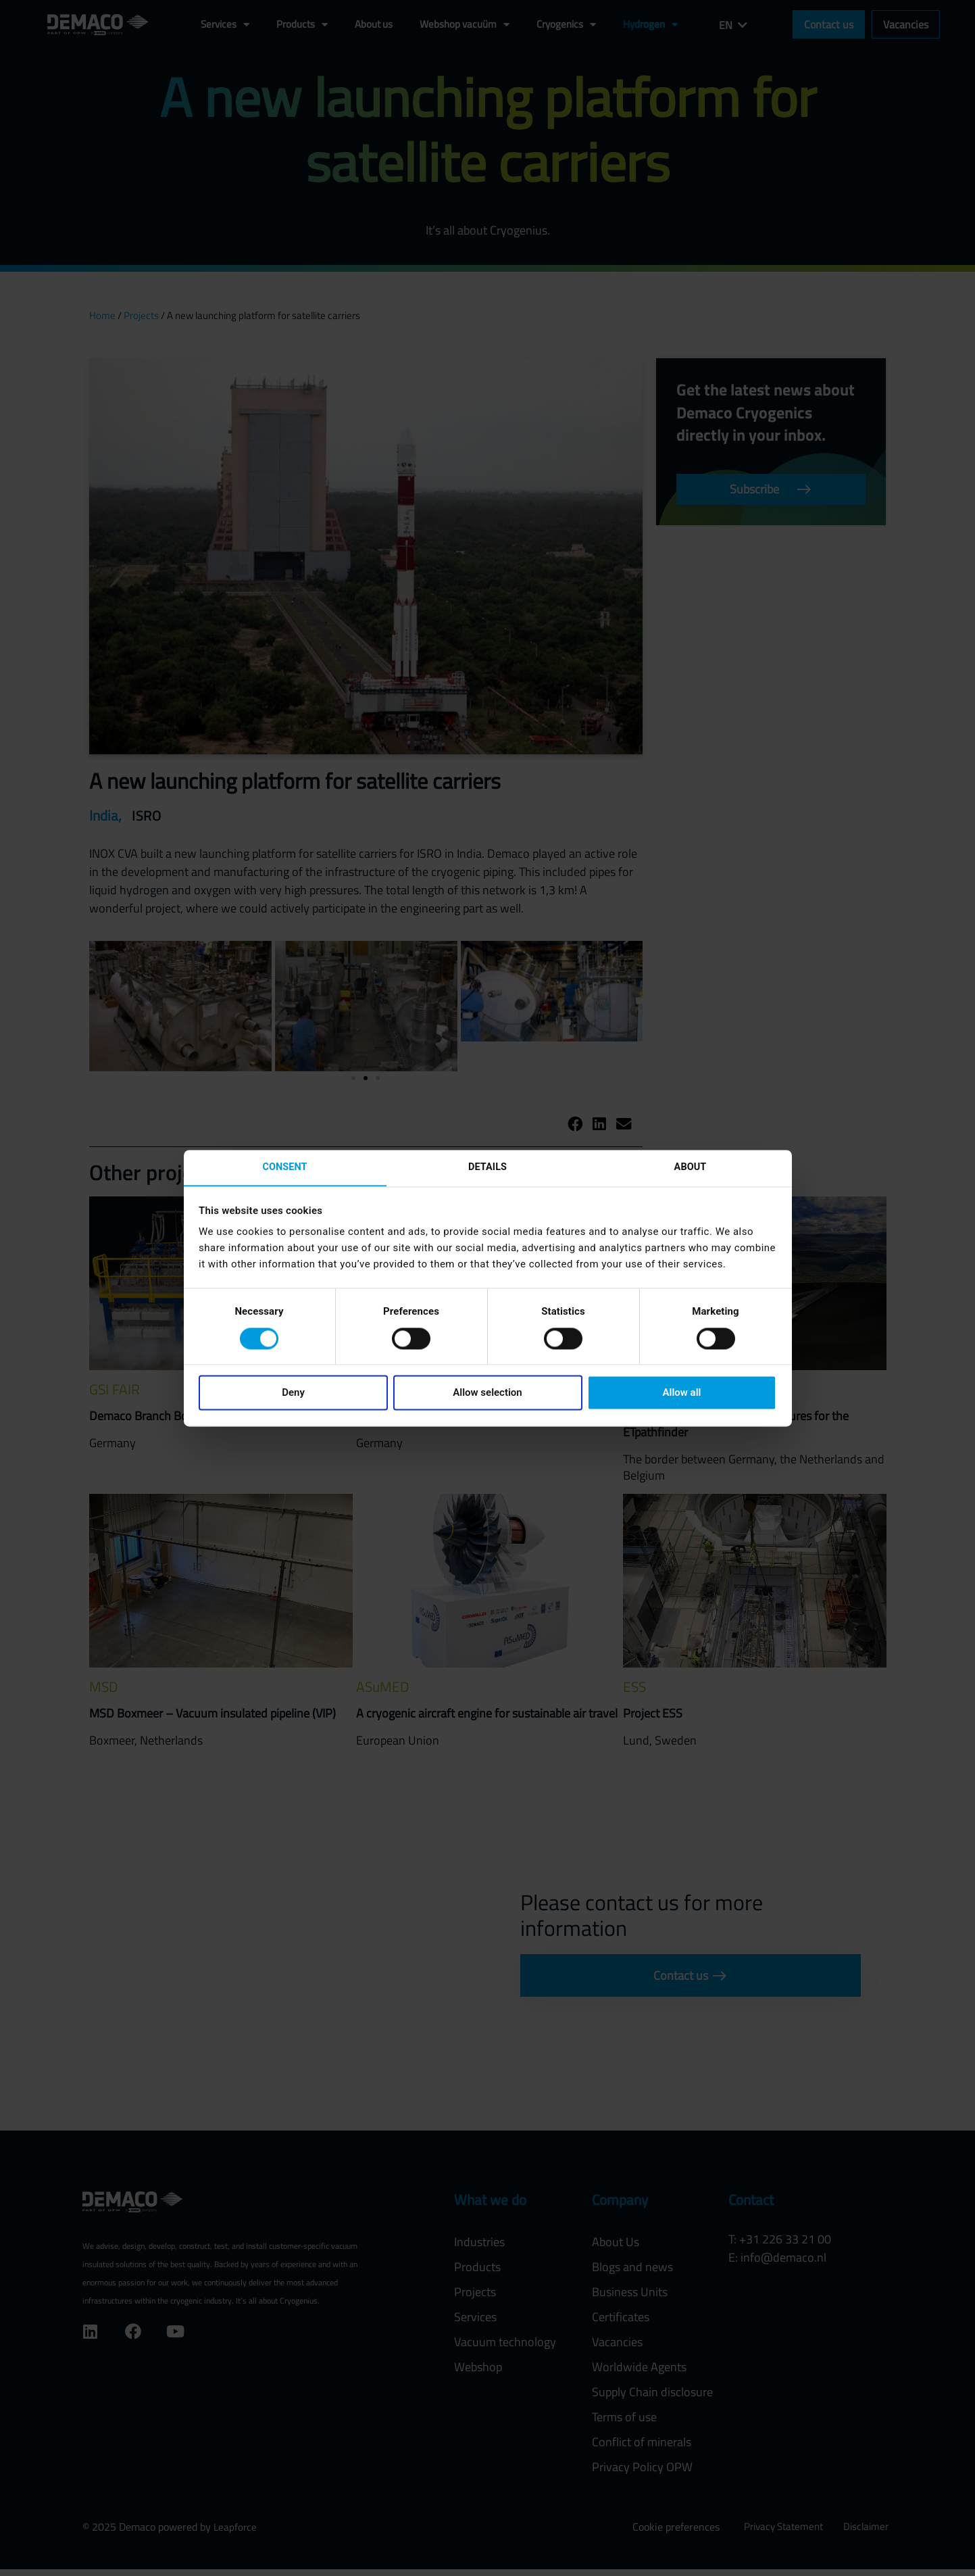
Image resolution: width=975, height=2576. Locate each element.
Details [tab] (487, 1167)
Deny (293, 1394)
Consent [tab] (284, 1167)
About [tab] (690, 1167)
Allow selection (487, 1394)
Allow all (682, 1394)
